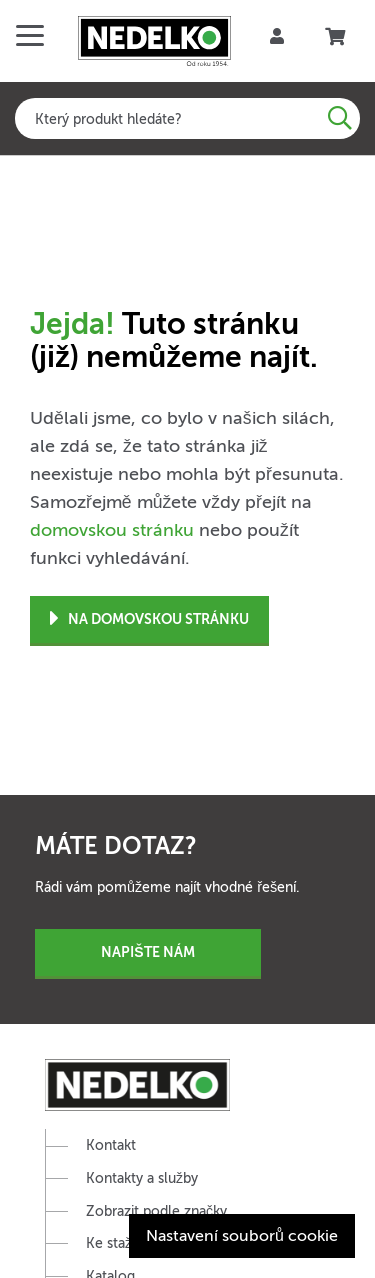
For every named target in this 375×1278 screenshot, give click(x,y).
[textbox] (187, 118)
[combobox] (187, 118)
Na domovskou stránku (149, 619)
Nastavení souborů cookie (242, 1236)
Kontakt (111, 1145)
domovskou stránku (112, 530)
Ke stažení (118, 1243)
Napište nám (147, 952)
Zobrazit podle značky (156, 1211)
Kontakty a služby (142, 1178)
